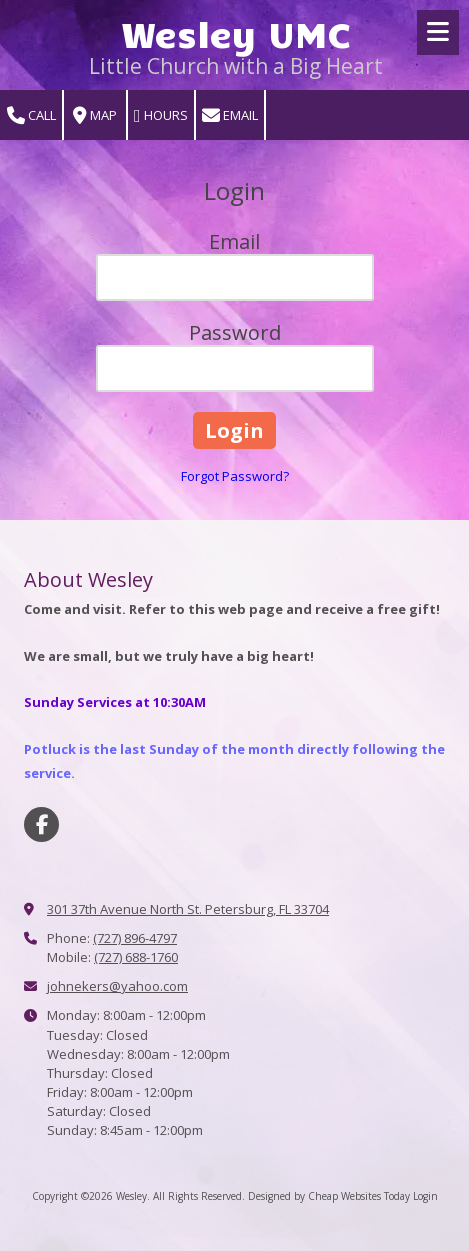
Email (230, 115)
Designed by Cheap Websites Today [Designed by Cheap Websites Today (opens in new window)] (329, 1196)
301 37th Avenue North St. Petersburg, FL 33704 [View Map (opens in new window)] (188, 909)
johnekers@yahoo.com (117, 986)
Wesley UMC (236, 32)
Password (235, 332)
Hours (161, 115)
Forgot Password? (235, 476)
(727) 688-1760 (136, 957)
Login (425, 1196)
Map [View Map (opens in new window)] (95, 115)
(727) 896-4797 (135, 938)
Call (31, 115)
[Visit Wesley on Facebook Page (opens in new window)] (41, 824)
